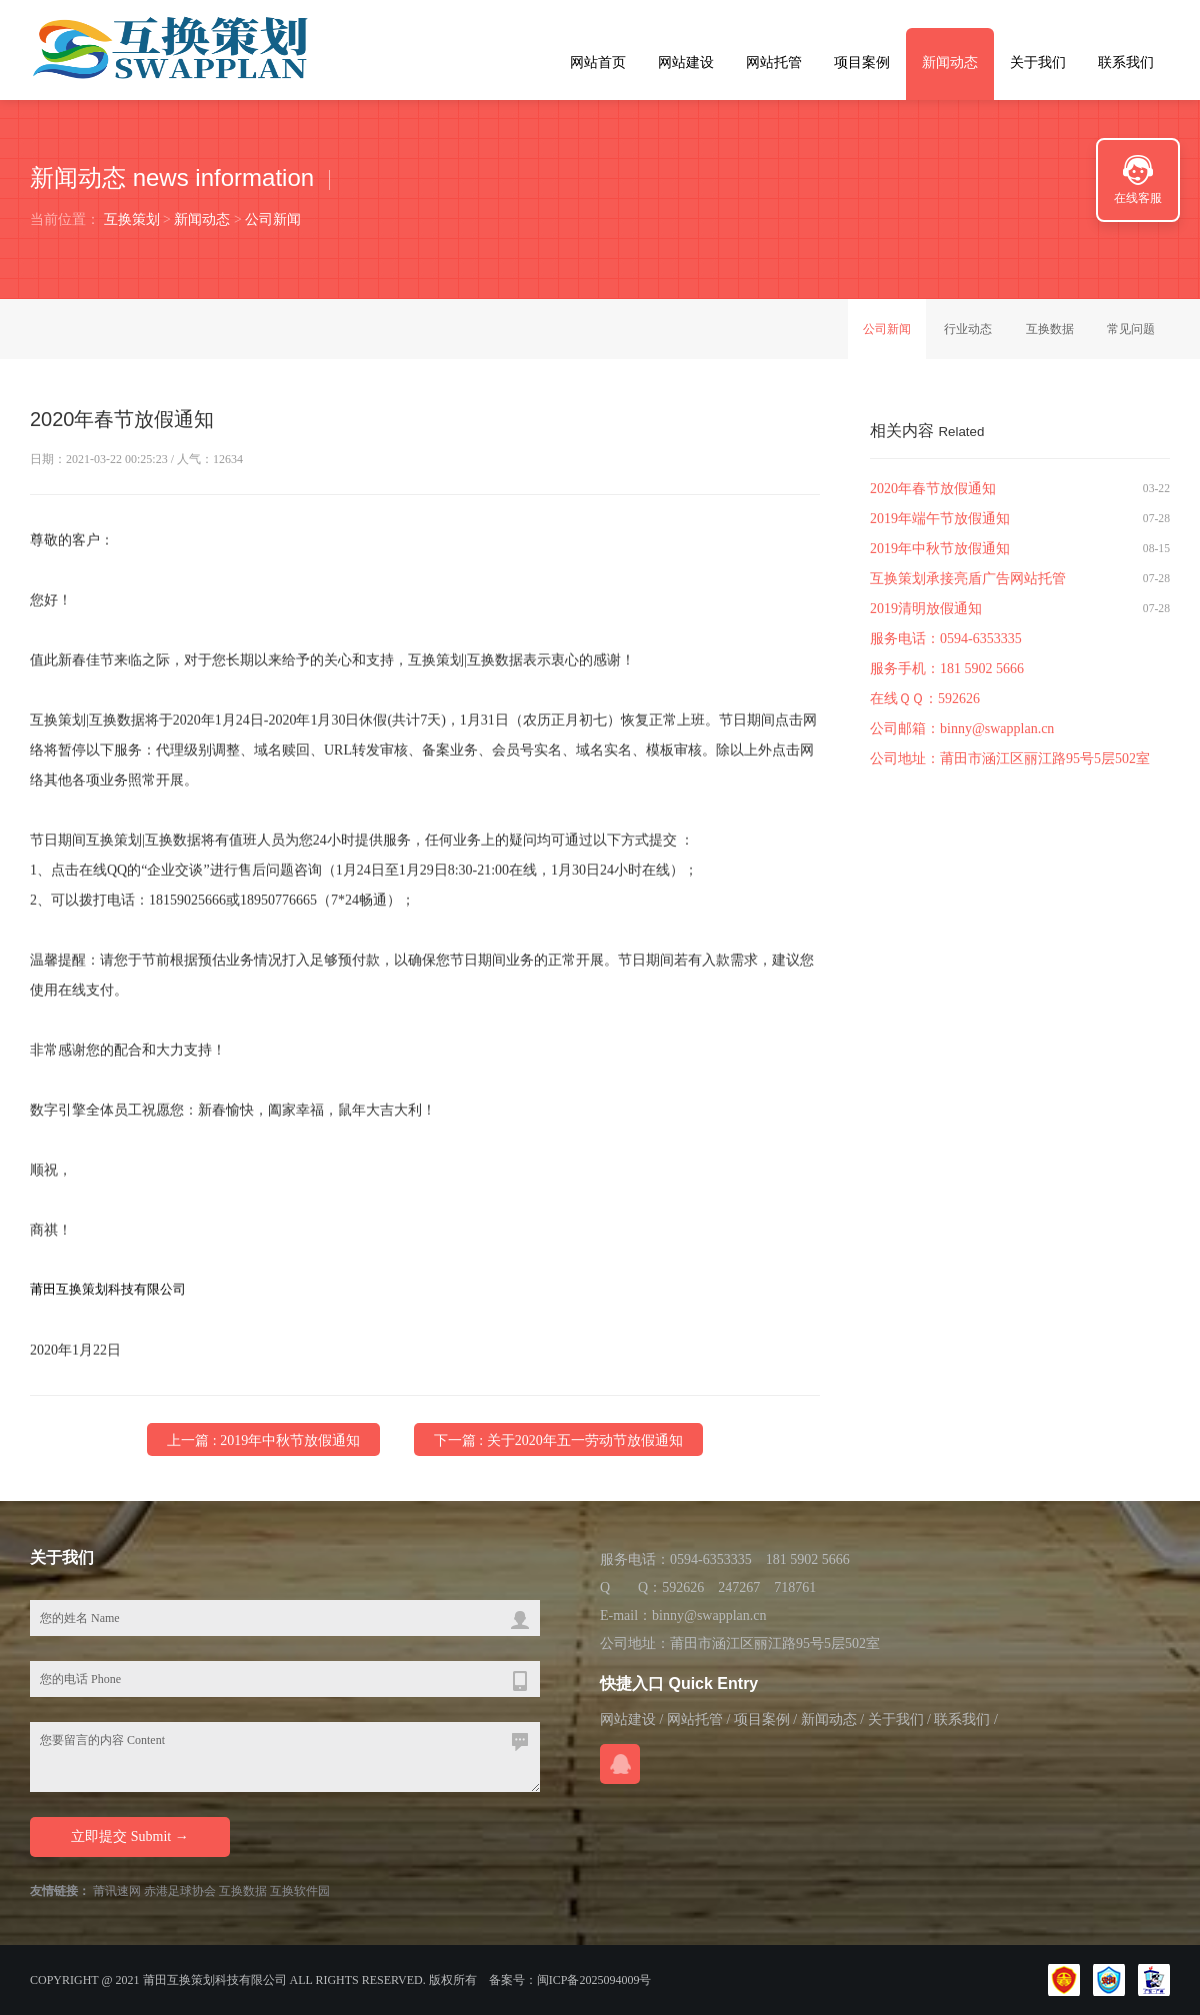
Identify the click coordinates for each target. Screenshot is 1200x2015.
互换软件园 (300, 1891)
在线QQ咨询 (620, 1764)
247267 (739, 1587)
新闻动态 (950, 62)
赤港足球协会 (180, 1891)
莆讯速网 (117, 1891)
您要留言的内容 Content (285, 1757)
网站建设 (686, 62)
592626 (959, 701)
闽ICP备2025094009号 (594, 1980)
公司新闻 (273, 219)
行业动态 (968, 329)
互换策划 (132, 219)
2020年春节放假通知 (933, 491)
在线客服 (1138, 198)
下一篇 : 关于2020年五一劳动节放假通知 (558, 1441)
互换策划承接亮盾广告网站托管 (968, 581)
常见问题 (1131, 329)
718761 (795, 1587)
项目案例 (862, 62)
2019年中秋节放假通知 (940, 551)
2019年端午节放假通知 (940, 521)
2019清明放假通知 (926, 611)
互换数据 (1050, 329)
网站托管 (774, 62)
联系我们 (1126, 62)
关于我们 (1038, 62)
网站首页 (598, 62)
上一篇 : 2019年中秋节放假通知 (263, 1441)
